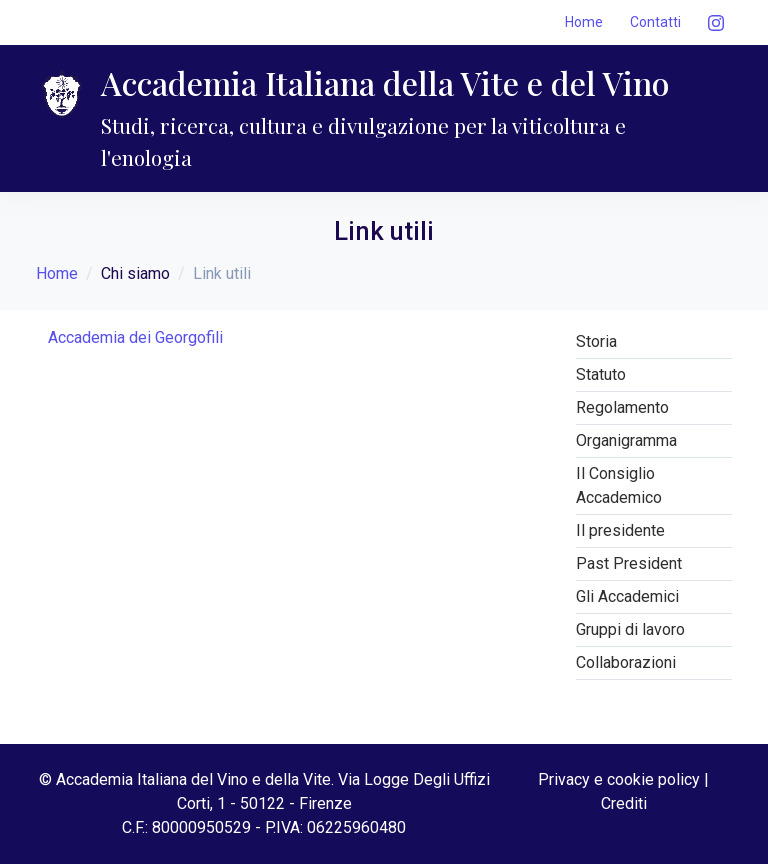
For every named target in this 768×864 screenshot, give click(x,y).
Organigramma (626, 440)
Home (584, 22)
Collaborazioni (626, 662)
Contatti (655, 22)
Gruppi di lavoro (630, 629)
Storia (596, 341)
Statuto (601, 374)
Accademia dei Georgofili (135, 337)
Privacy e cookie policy (619, 779)
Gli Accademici (627, 596)
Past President (629, 563)
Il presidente (620, 530)
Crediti (624, 803)
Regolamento (622, 407)
